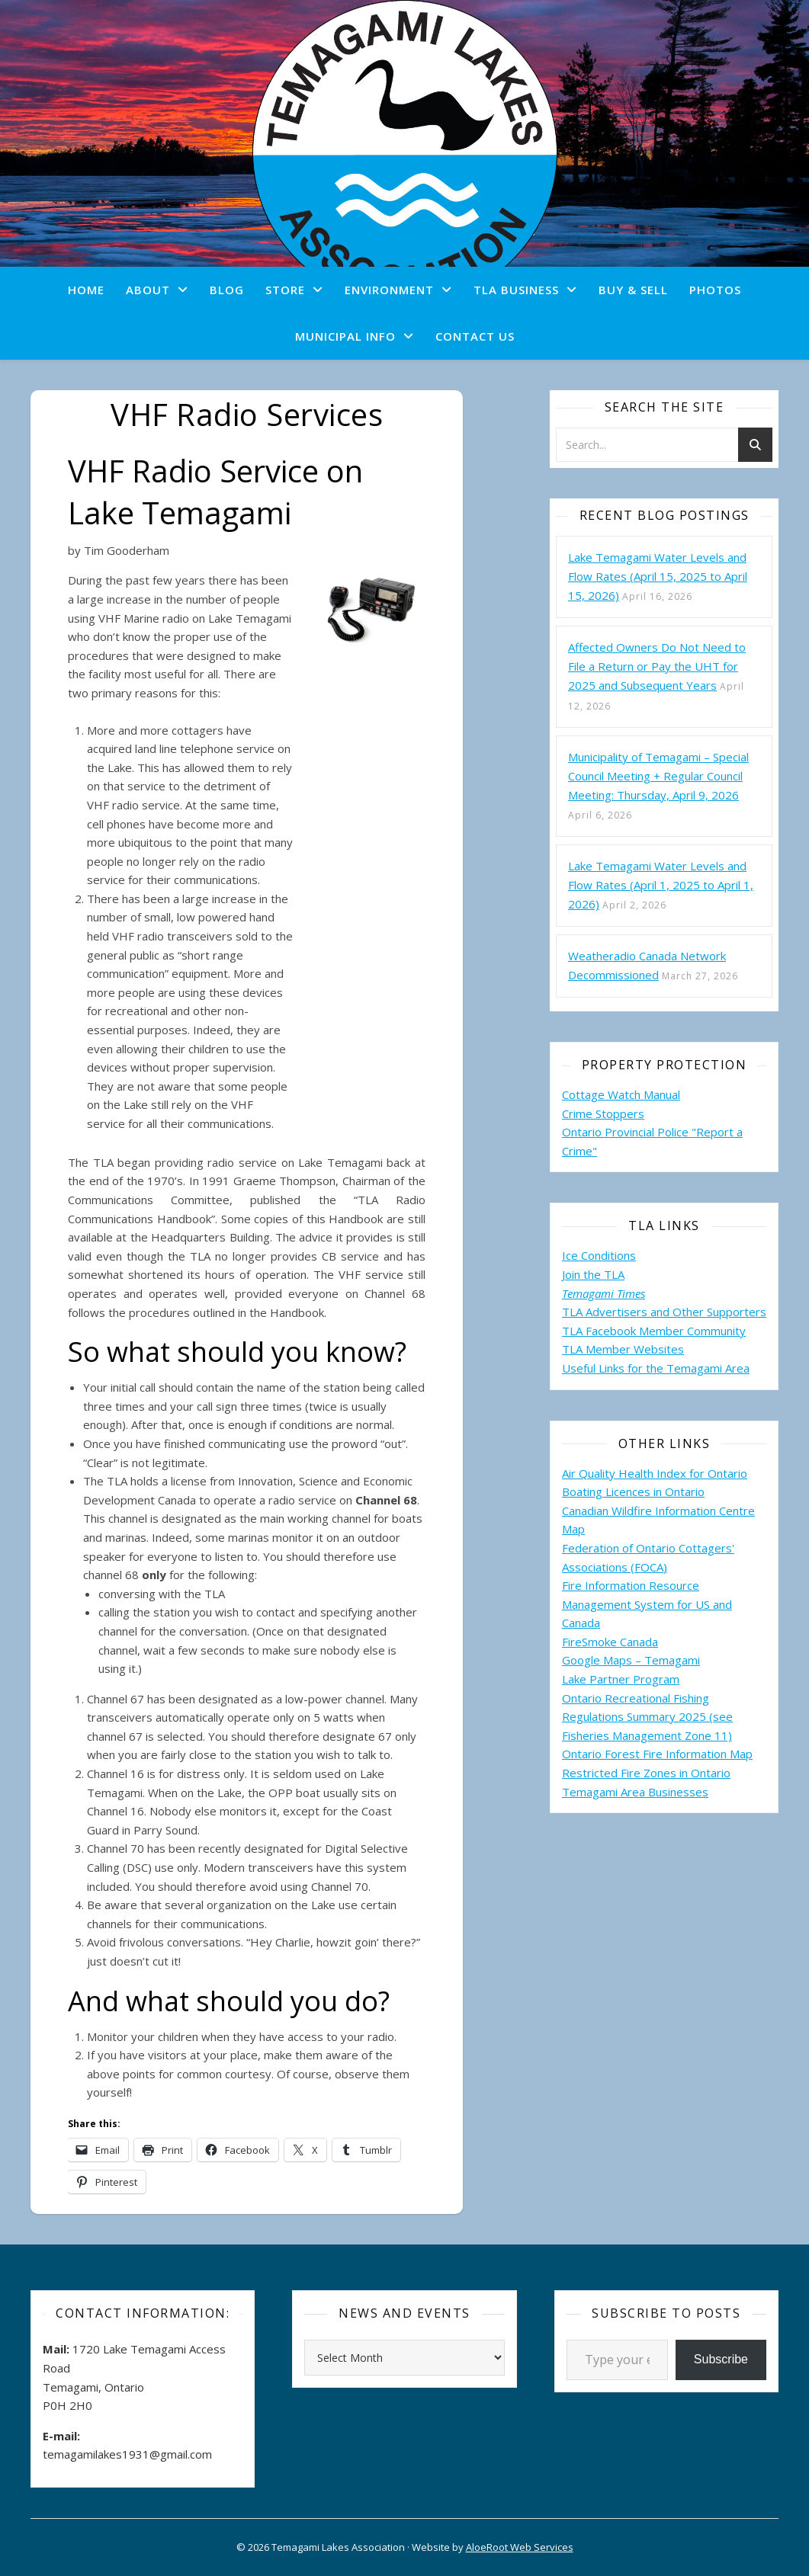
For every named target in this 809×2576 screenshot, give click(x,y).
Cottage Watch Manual (621, 1094)
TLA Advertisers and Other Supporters (664, 1311)
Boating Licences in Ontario (633, 1491)
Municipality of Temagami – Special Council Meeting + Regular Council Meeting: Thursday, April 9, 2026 (658, 776)
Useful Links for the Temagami (643, 1368)
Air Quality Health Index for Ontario (654, 1473)
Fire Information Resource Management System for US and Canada (647, 1604)
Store (285, 289)
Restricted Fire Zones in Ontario (646, 1772)
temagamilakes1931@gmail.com (127, 2454)
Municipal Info (345, 336)
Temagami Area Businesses (635, 1791)
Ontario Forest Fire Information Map (657, 1753)
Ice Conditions (599, 1255)
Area (737, 1368)
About (148, 289)
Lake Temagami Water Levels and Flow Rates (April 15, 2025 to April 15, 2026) (657, 576)
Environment (389, 289)
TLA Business (516, 289)
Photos (715, 289)
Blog (227, 289)
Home (86, 289)
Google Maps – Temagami (631, 1660)
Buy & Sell (633, 289)
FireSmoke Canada (610, 1641)
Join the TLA (593, 1274)
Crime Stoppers (603, 1113)
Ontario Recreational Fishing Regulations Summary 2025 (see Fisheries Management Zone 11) (647, 1716)
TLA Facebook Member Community (654, 1330)
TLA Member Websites (623, 1349)
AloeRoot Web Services (519, 2547)
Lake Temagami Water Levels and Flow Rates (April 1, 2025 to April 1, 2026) (660, 885)
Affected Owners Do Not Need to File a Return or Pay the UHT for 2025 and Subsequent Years (657, 666)
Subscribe (721, 2359)
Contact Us (475, 336)
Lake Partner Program (620, 1679)
